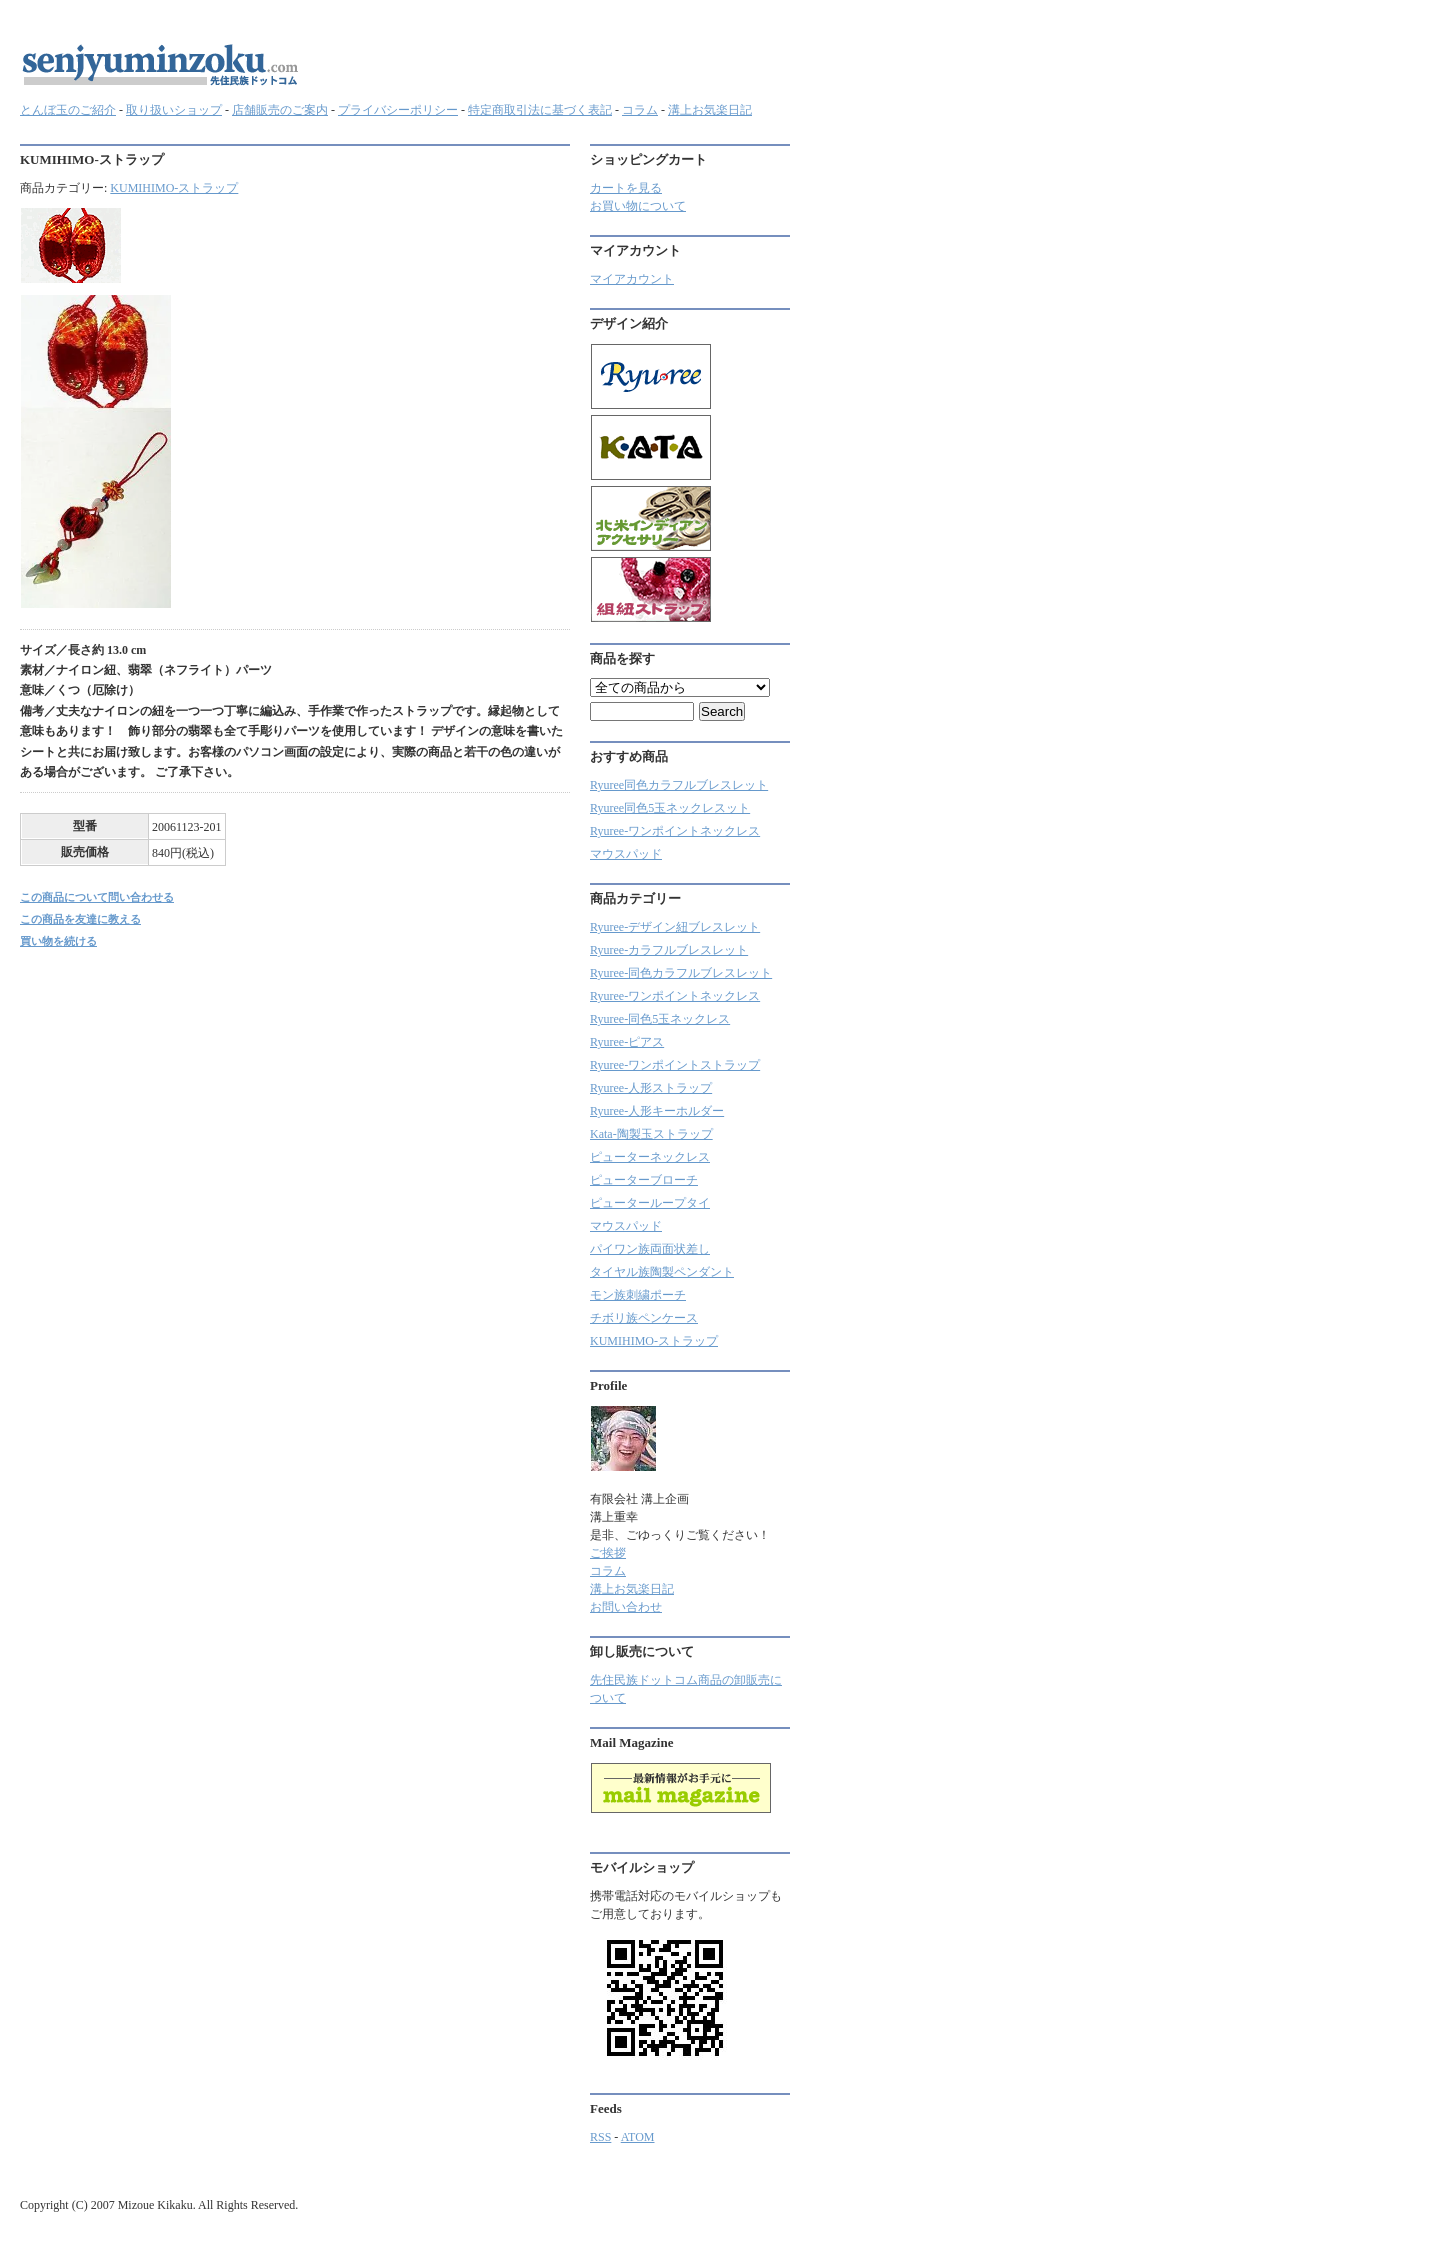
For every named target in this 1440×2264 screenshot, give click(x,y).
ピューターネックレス (650, 1157)
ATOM (638, 2137)
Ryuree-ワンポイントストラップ (675, 1065)
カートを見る (626, 188)
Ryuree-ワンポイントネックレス (675, 831)
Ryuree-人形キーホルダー (657, 1111)
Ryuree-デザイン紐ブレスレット (675, 927)
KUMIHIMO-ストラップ (174, 188)
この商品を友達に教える (80, 919)
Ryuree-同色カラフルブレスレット (681, 973)
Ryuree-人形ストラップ (651, 1088)
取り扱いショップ (174, 110)
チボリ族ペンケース (644, 1318)
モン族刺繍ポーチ (638, 1295)
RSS (600, 2137)
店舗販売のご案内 (280, 110)
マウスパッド (626, 854)
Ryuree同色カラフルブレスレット (679, 785)
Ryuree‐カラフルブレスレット (669, 950)
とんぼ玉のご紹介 (68, 110)
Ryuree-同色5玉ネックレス (660, 1019)
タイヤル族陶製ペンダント (662, 1272)
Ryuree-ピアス (627, 1042)
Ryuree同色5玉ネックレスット (670, 808)
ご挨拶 (608, 1553)
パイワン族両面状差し (650, 1249)
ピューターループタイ (650, 1203)
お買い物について (638, 206)
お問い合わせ (626, 1607)
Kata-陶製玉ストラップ (651, 1134)
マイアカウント (632, 279)
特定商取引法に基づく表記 (540, 110)
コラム (640, 110)
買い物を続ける (58, 941)
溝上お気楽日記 (710, 110)
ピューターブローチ (644, 1180)
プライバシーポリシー (398, 110)
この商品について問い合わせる (97, 897)
